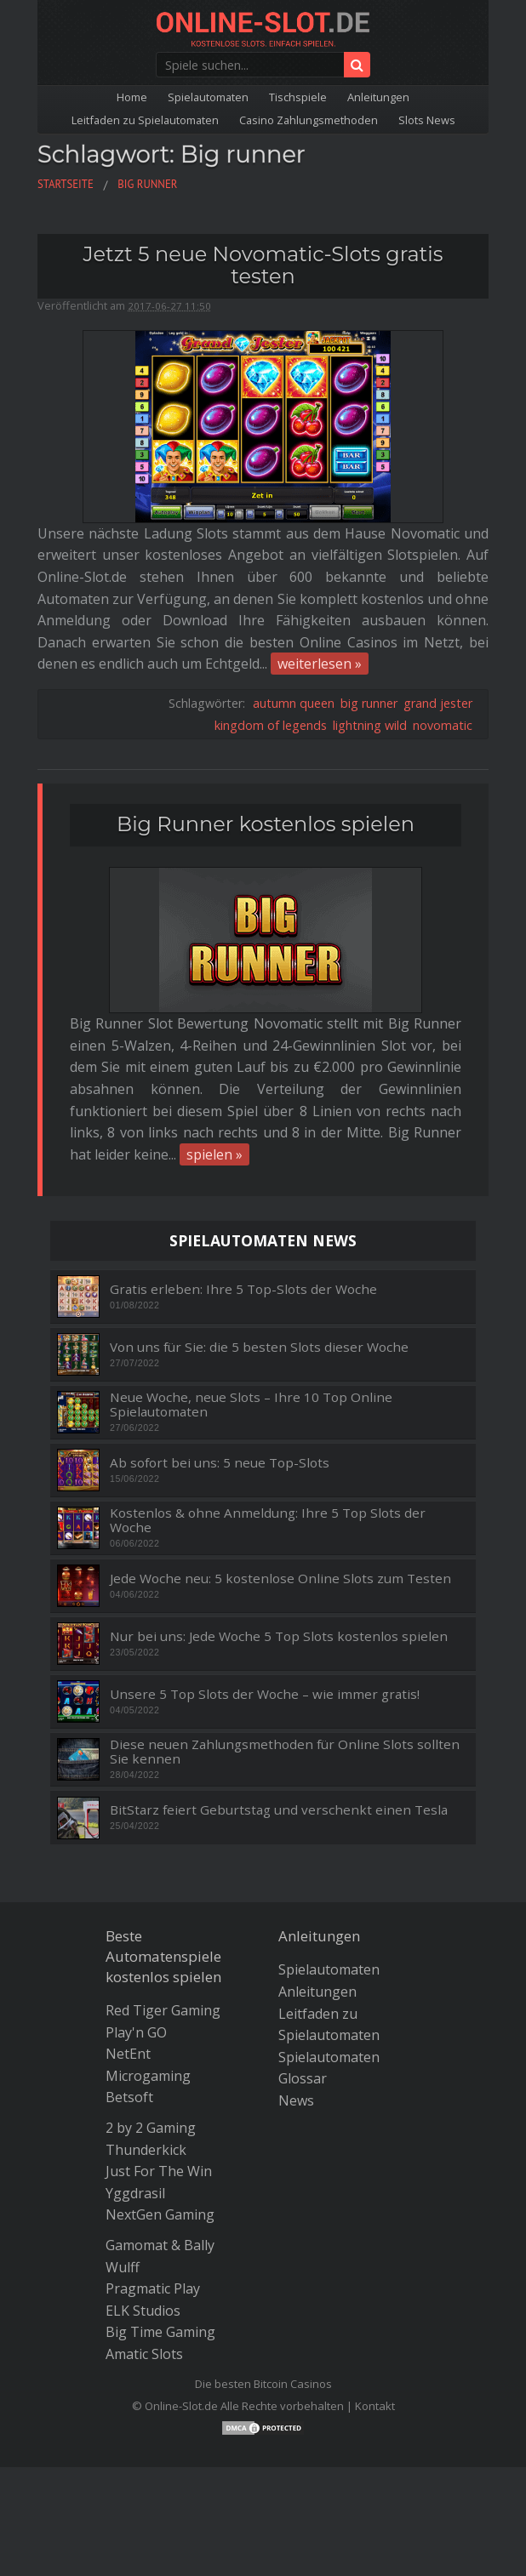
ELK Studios (143, 2310)
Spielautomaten (208, 97)
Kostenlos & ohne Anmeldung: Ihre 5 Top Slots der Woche (268, 1520)
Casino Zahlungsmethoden (308, 120)
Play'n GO (136, 2032)
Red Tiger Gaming (163, 2010)
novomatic (442, 725)
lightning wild (370, 725)
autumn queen (293, 703)
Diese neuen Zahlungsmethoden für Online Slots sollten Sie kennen (285, 1751)
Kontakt (375, 2406)
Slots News (426, 120)
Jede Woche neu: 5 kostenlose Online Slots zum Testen (280, 1578)
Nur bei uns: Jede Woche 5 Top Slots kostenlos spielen (279, 1636)
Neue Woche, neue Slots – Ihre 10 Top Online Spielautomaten (251, 1404)
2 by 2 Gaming (151, 2127)
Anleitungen (378, 97)
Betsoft (129, 2097)
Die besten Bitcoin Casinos (263, 2383)
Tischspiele (298, 97)
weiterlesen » (319, 663)
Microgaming (148, 2075)
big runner (368, 703)
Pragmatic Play (153, 2288)
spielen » (214, 1154)
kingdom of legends (270, 725)
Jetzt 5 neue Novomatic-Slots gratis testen (263, 265)
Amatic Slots (144, 2354)
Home (132, 97)
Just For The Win (159, 2171)
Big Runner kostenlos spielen (266, 824)
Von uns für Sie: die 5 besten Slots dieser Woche (259, 1347)
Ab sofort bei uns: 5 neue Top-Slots (219, 1463)
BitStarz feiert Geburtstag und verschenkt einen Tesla (279, 1810)
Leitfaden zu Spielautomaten (145, 120)
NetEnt (128, 2053)
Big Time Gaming (160, 2331)
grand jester (437, 703)
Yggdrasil (135, 2193)
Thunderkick (146, 2149)
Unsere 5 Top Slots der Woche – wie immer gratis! (265, 1694)
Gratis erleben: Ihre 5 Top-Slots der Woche (243, 1289)
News (296, 2100)
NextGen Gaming (160, 2214)
